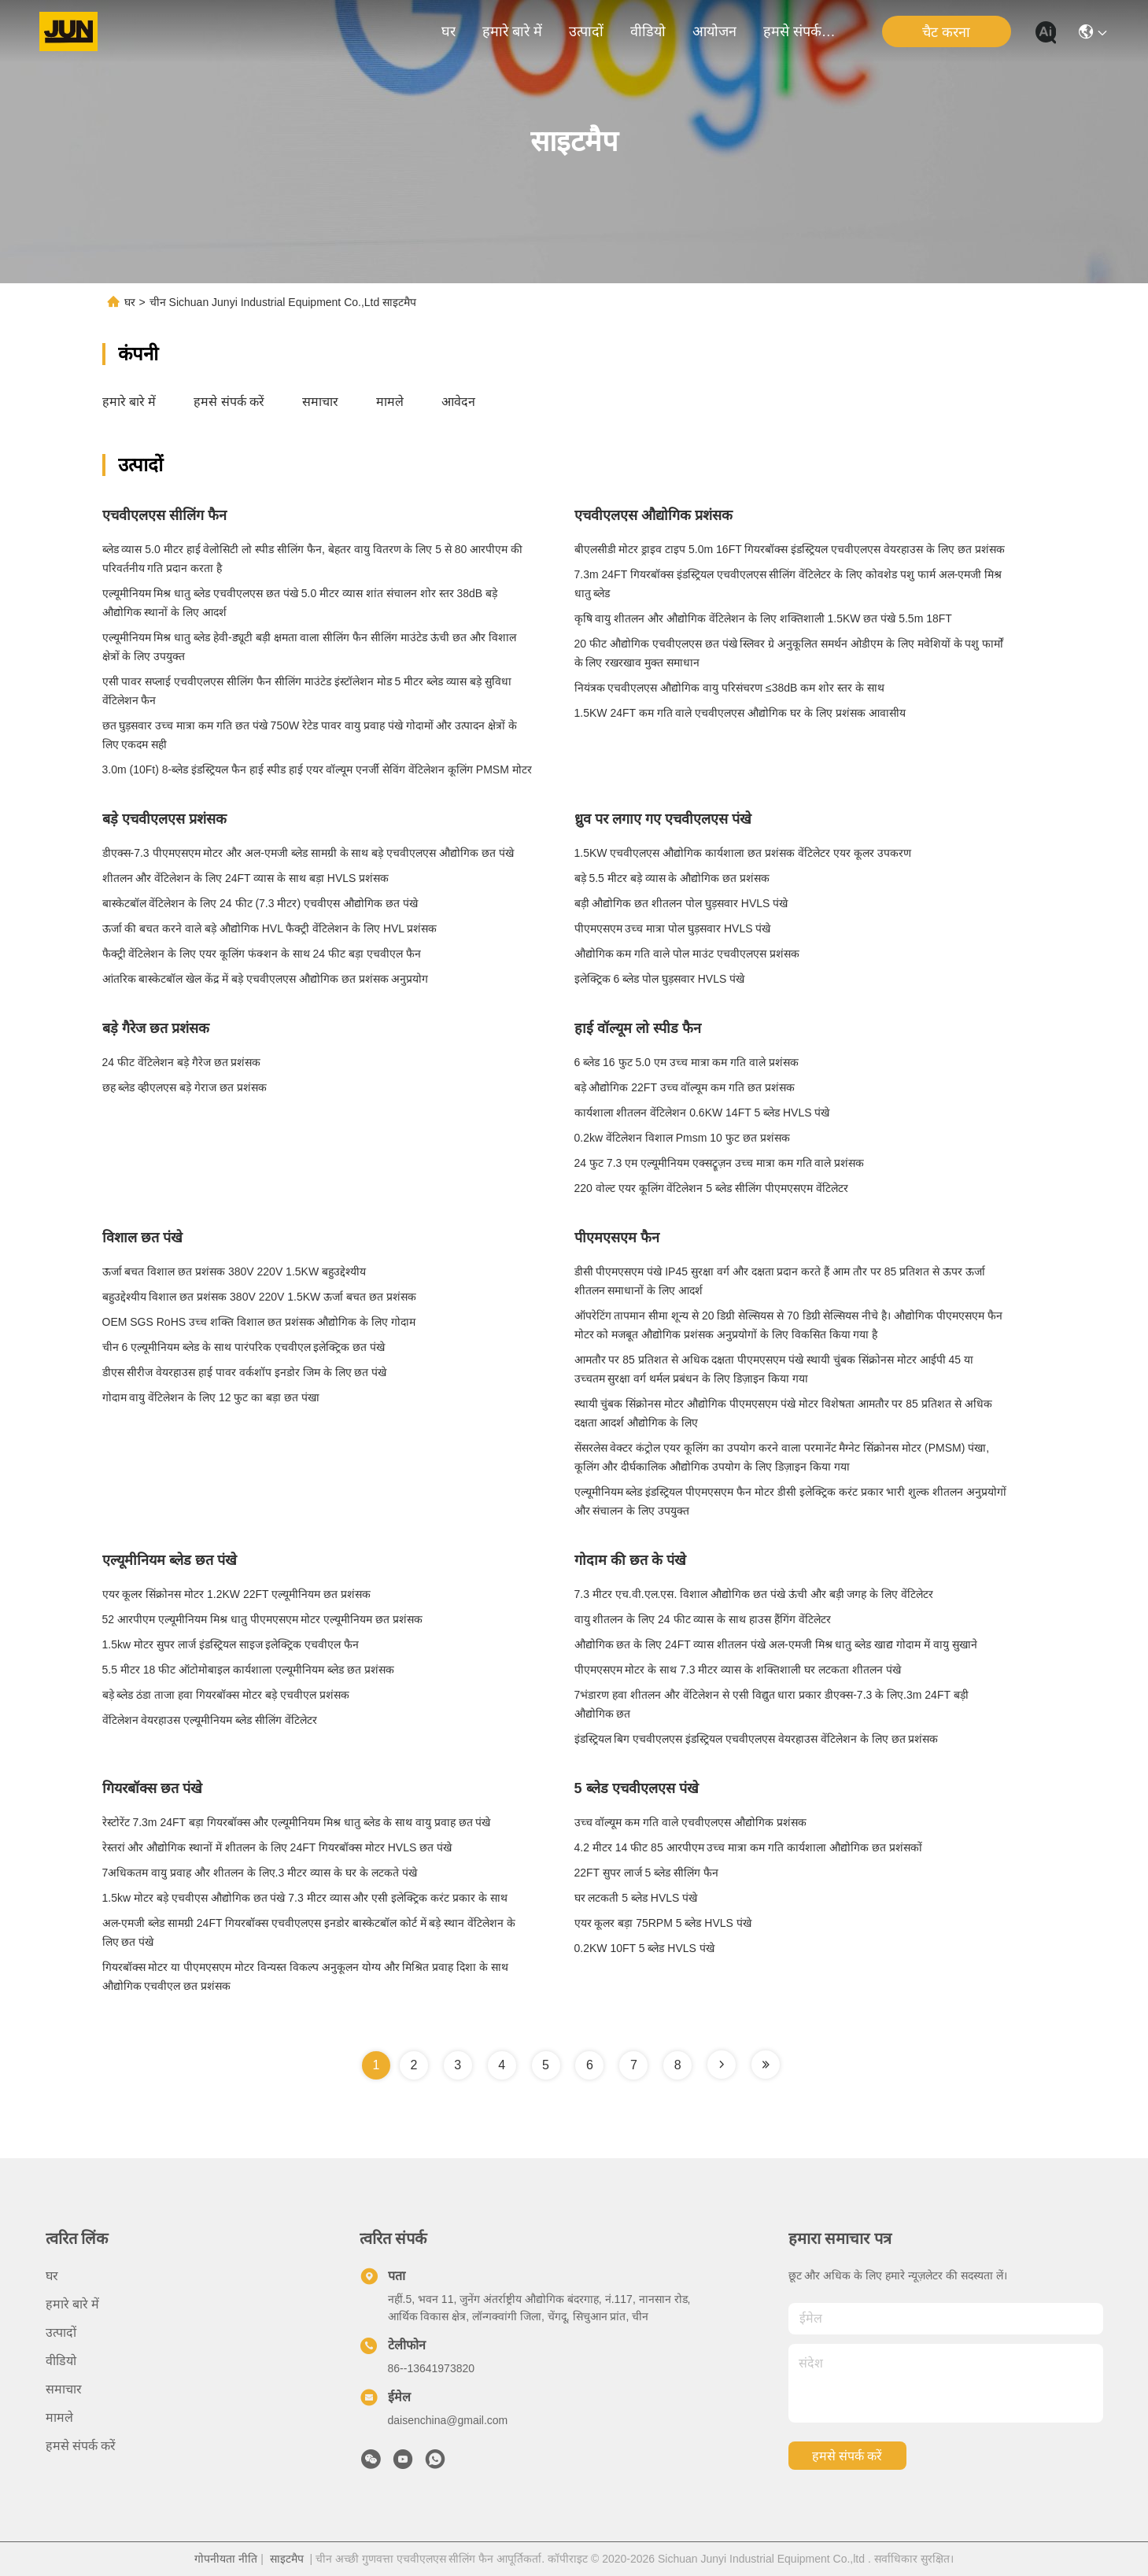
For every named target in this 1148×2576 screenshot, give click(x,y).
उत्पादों (586, 31)
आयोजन (714, 31)
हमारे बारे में (512, 31)
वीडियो (648, 31)
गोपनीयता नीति (225, 2558)
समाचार (320, 401)
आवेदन (458, 401)
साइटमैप (287, 2558)
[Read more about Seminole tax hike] (721, 2064)
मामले (390, 401)
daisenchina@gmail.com (448, 2420)
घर (448, 31)
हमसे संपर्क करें (801, 31)
